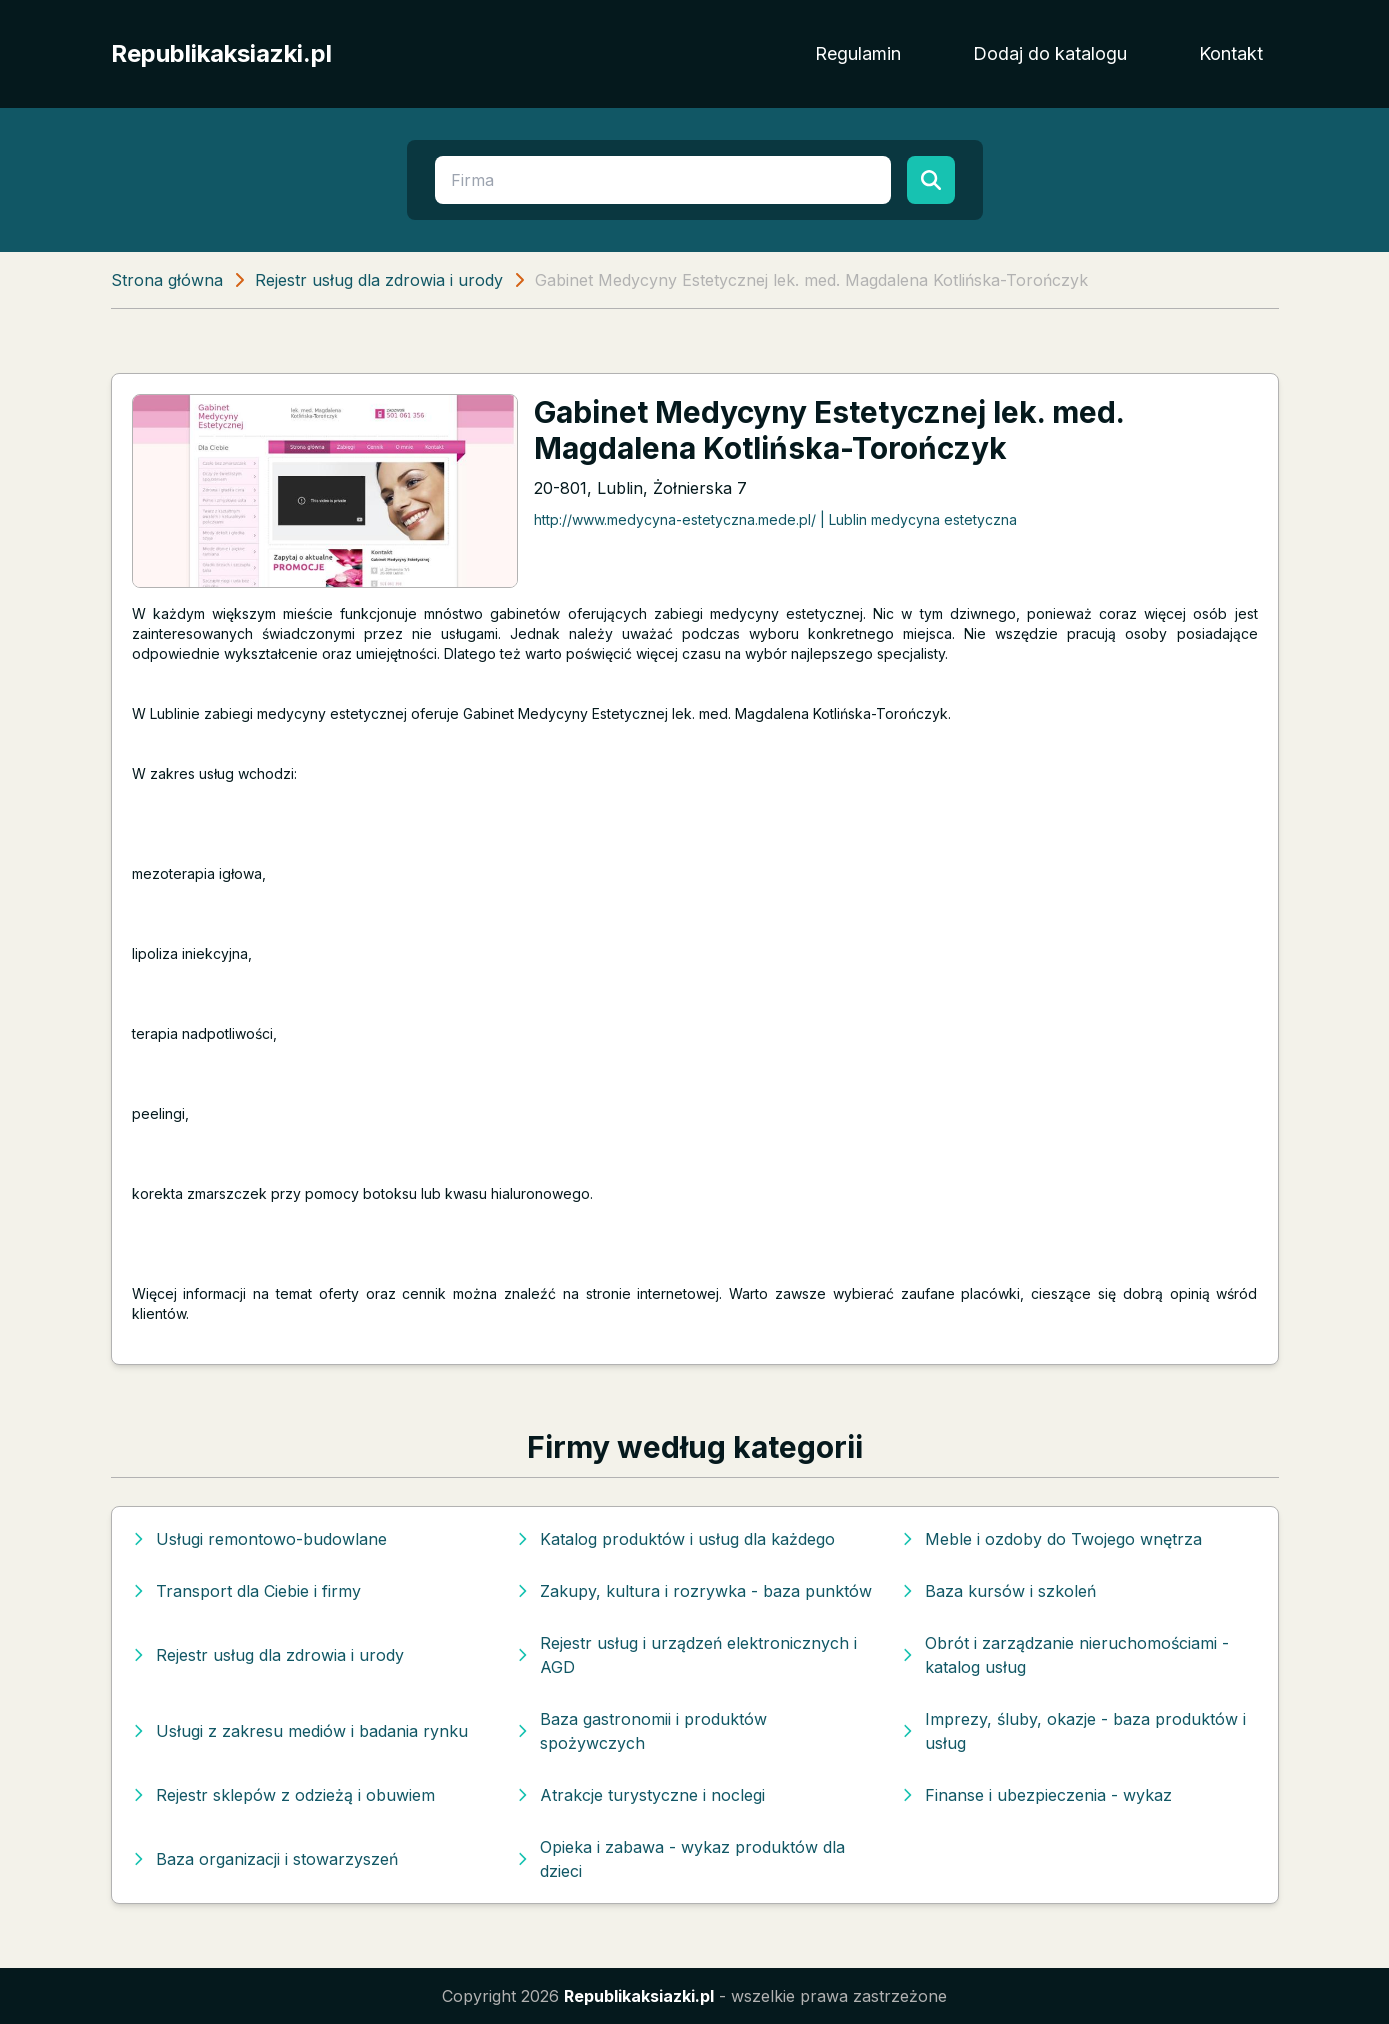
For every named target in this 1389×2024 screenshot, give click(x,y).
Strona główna (167, 280)
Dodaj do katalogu (1050, 53)
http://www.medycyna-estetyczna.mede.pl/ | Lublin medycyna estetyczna (775, 519)
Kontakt (1231, 53)
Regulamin (858, 53)
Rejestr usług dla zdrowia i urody (379, 280)
